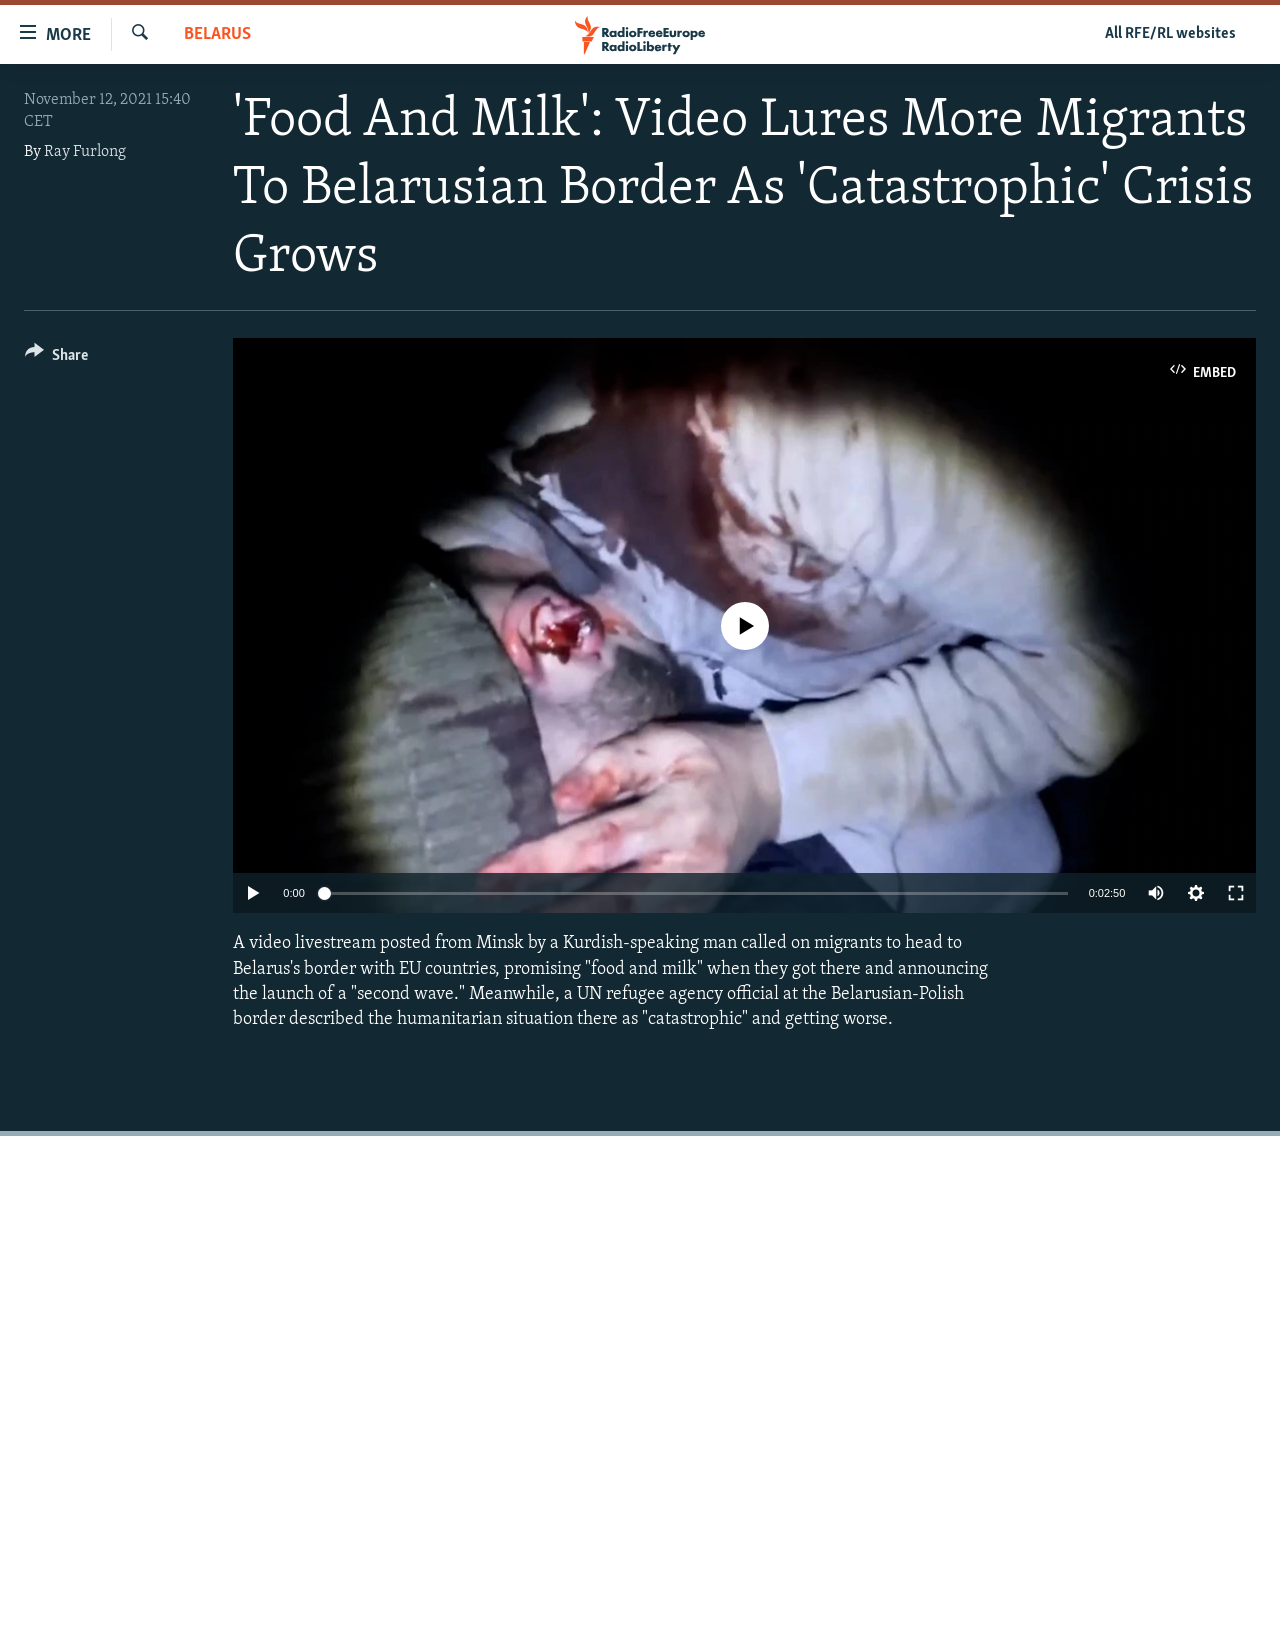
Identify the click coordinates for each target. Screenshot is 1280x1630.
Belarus (217, 34)
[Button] (56, 358)
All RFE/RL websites (1170, 34)
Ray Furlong (85, 152)
